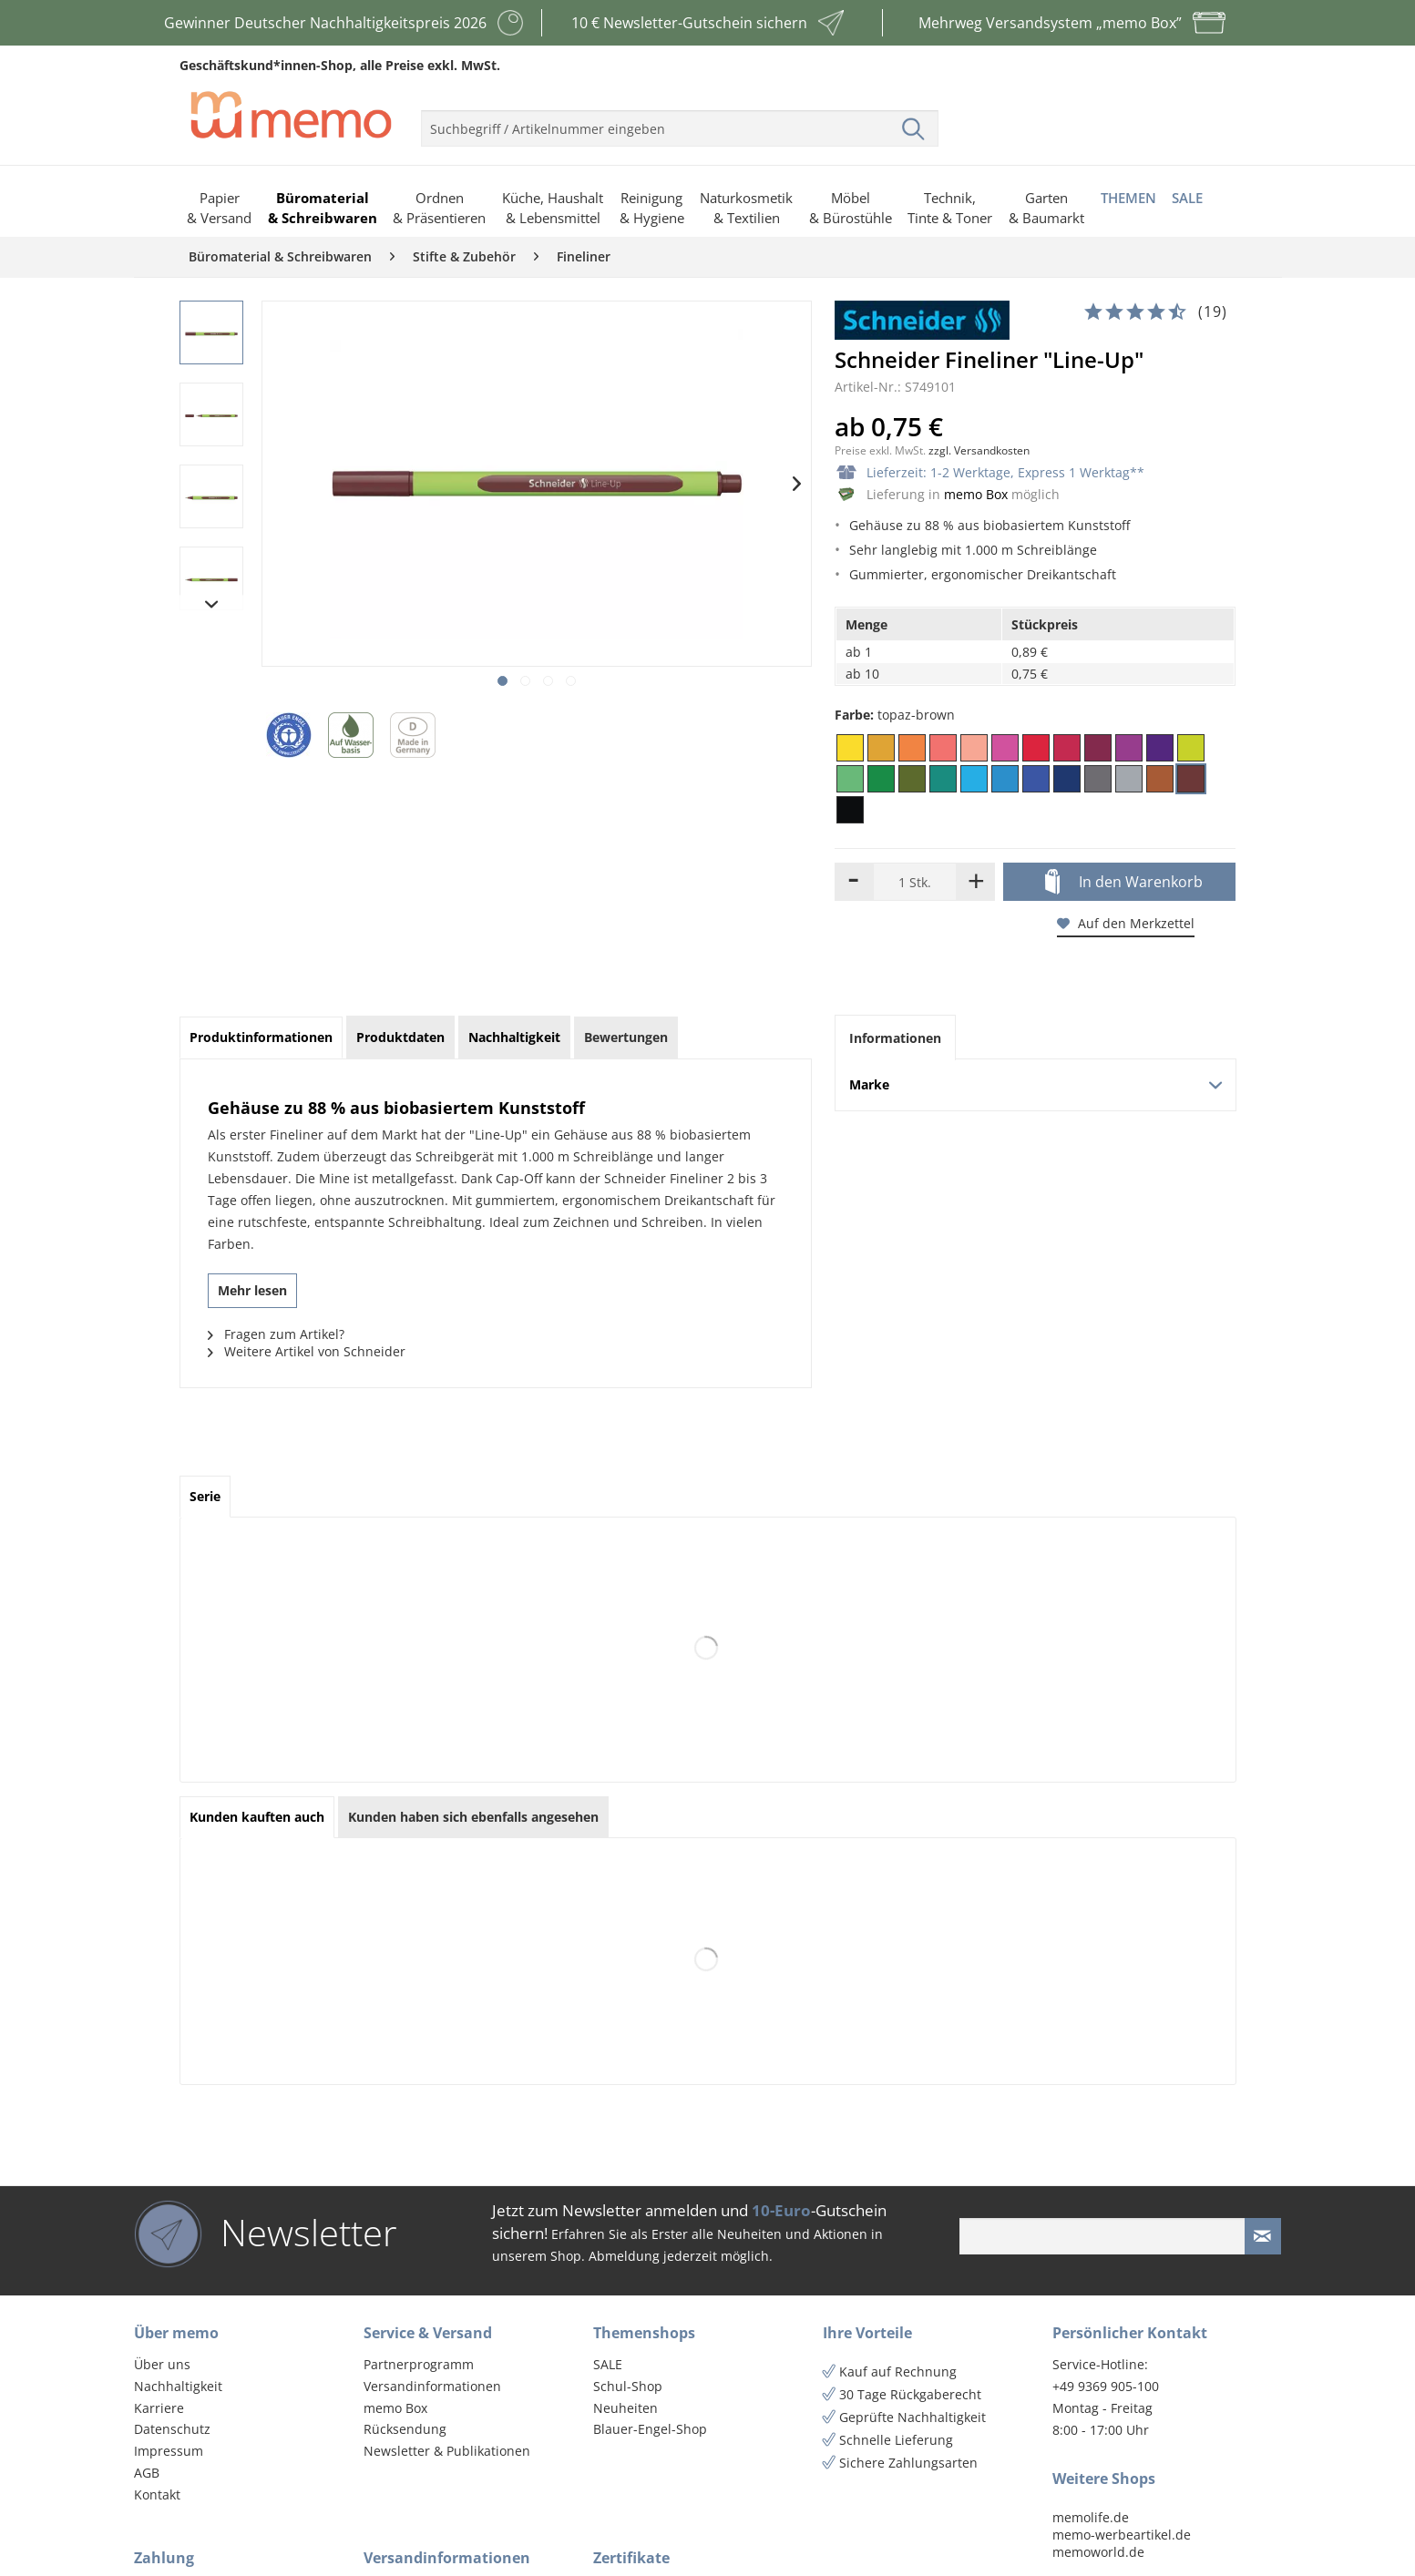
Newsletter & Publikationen (447, 2450)
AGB (146, 2472)
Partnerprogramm (419, 2364)
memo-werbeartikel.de (1121, 2534)
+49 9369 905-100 (1105, 2386)
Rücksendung (405, 2429)
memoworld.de (1098, 2552)
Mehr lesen (252, 1290)
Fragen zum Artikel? (276, 1334)
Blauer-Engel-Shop (650, 2429)
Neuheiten (625, 2408)
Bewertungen (626, 1037)
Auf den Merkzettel (1126, 923)
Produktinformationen (261, 1037)
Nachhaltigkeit (178, 2386)
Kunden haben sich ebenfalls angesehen (473, 1816)
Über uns (162, 2364)
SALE (607, 2364)
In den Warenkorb (1124, 882)
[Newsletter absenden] (1263, 2236)
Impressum (168, 2450)
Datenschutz (172, 2429)
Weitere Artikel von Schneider (306, 1351)
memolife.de (1090, 2517)
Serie (205, 1496)
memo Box (976, 494)
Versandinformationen (432, 2386)
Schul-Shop (627, 2386)
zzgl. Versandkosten (979, 450)
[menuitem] (680, 121)
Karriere (159, 2408)
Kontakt (157, 2494)
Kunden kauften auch (257, 1816)
